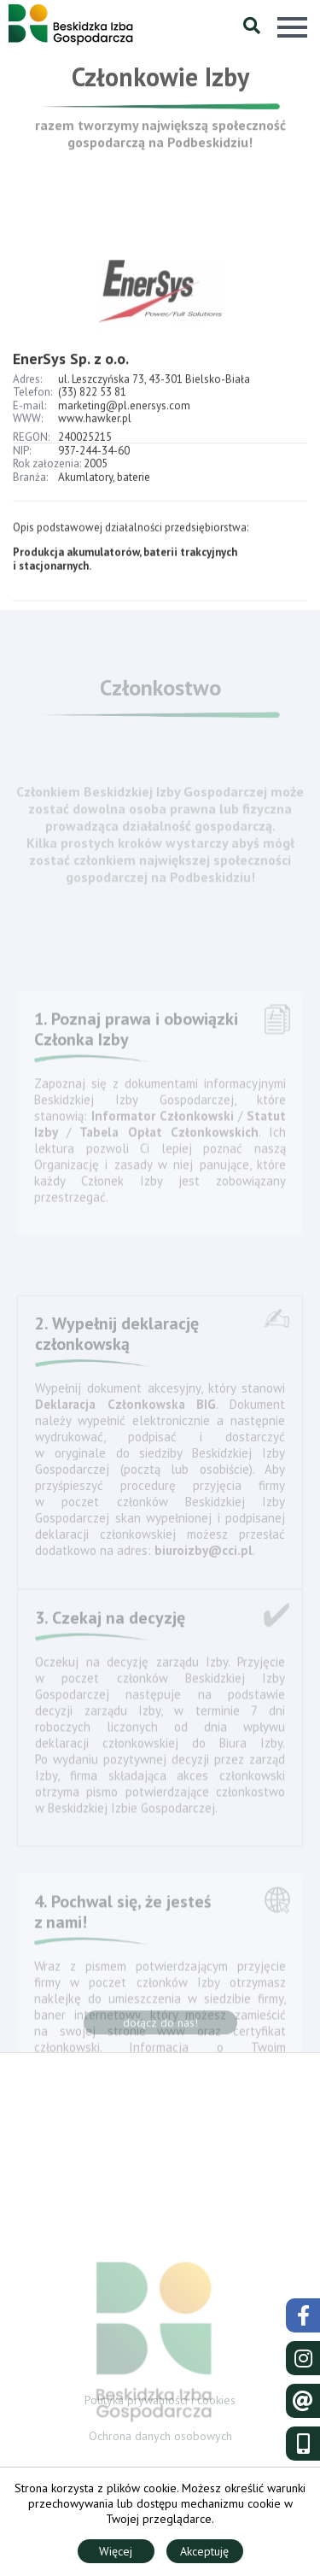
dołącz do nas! (160, 2025)
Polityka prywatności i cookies (160, 2401)
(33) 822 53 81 (92, 405)
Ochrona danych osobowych (160, 2438)
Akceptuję (204, 2551)
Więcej (115, 2551)
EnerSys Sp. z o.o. (71, 372)
